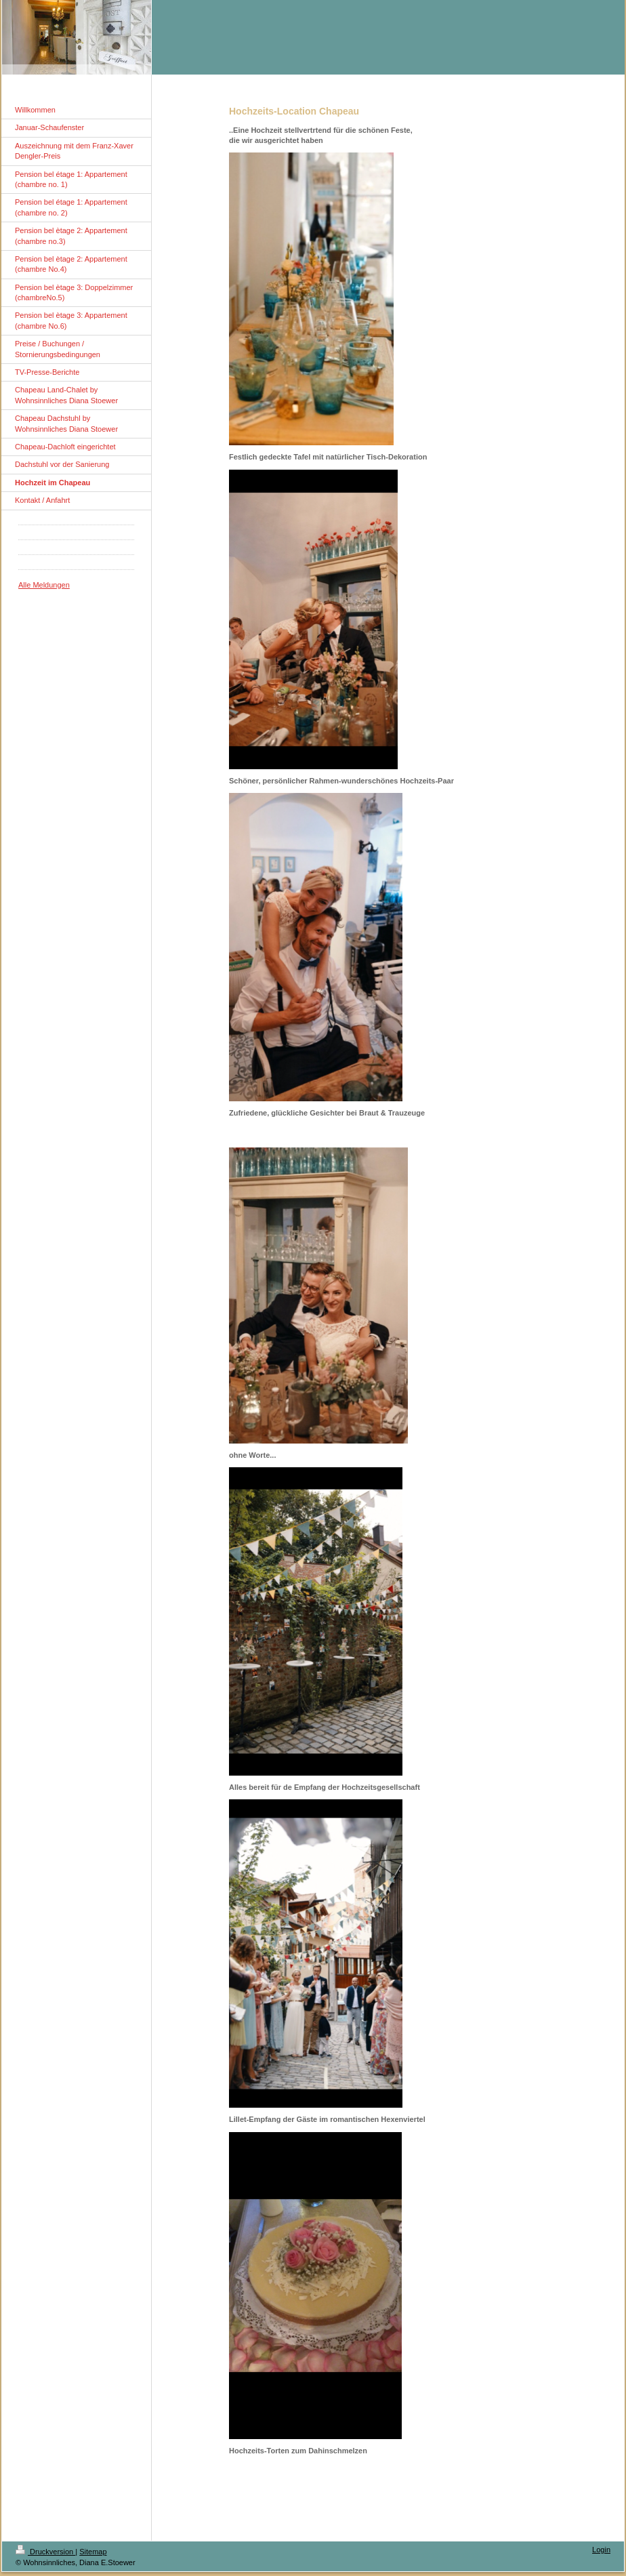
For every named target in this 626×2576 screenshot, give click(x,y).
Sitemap (92, 2552)
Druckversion (45, 2552)
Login (601, 2550)
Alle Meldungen (44, 585)
